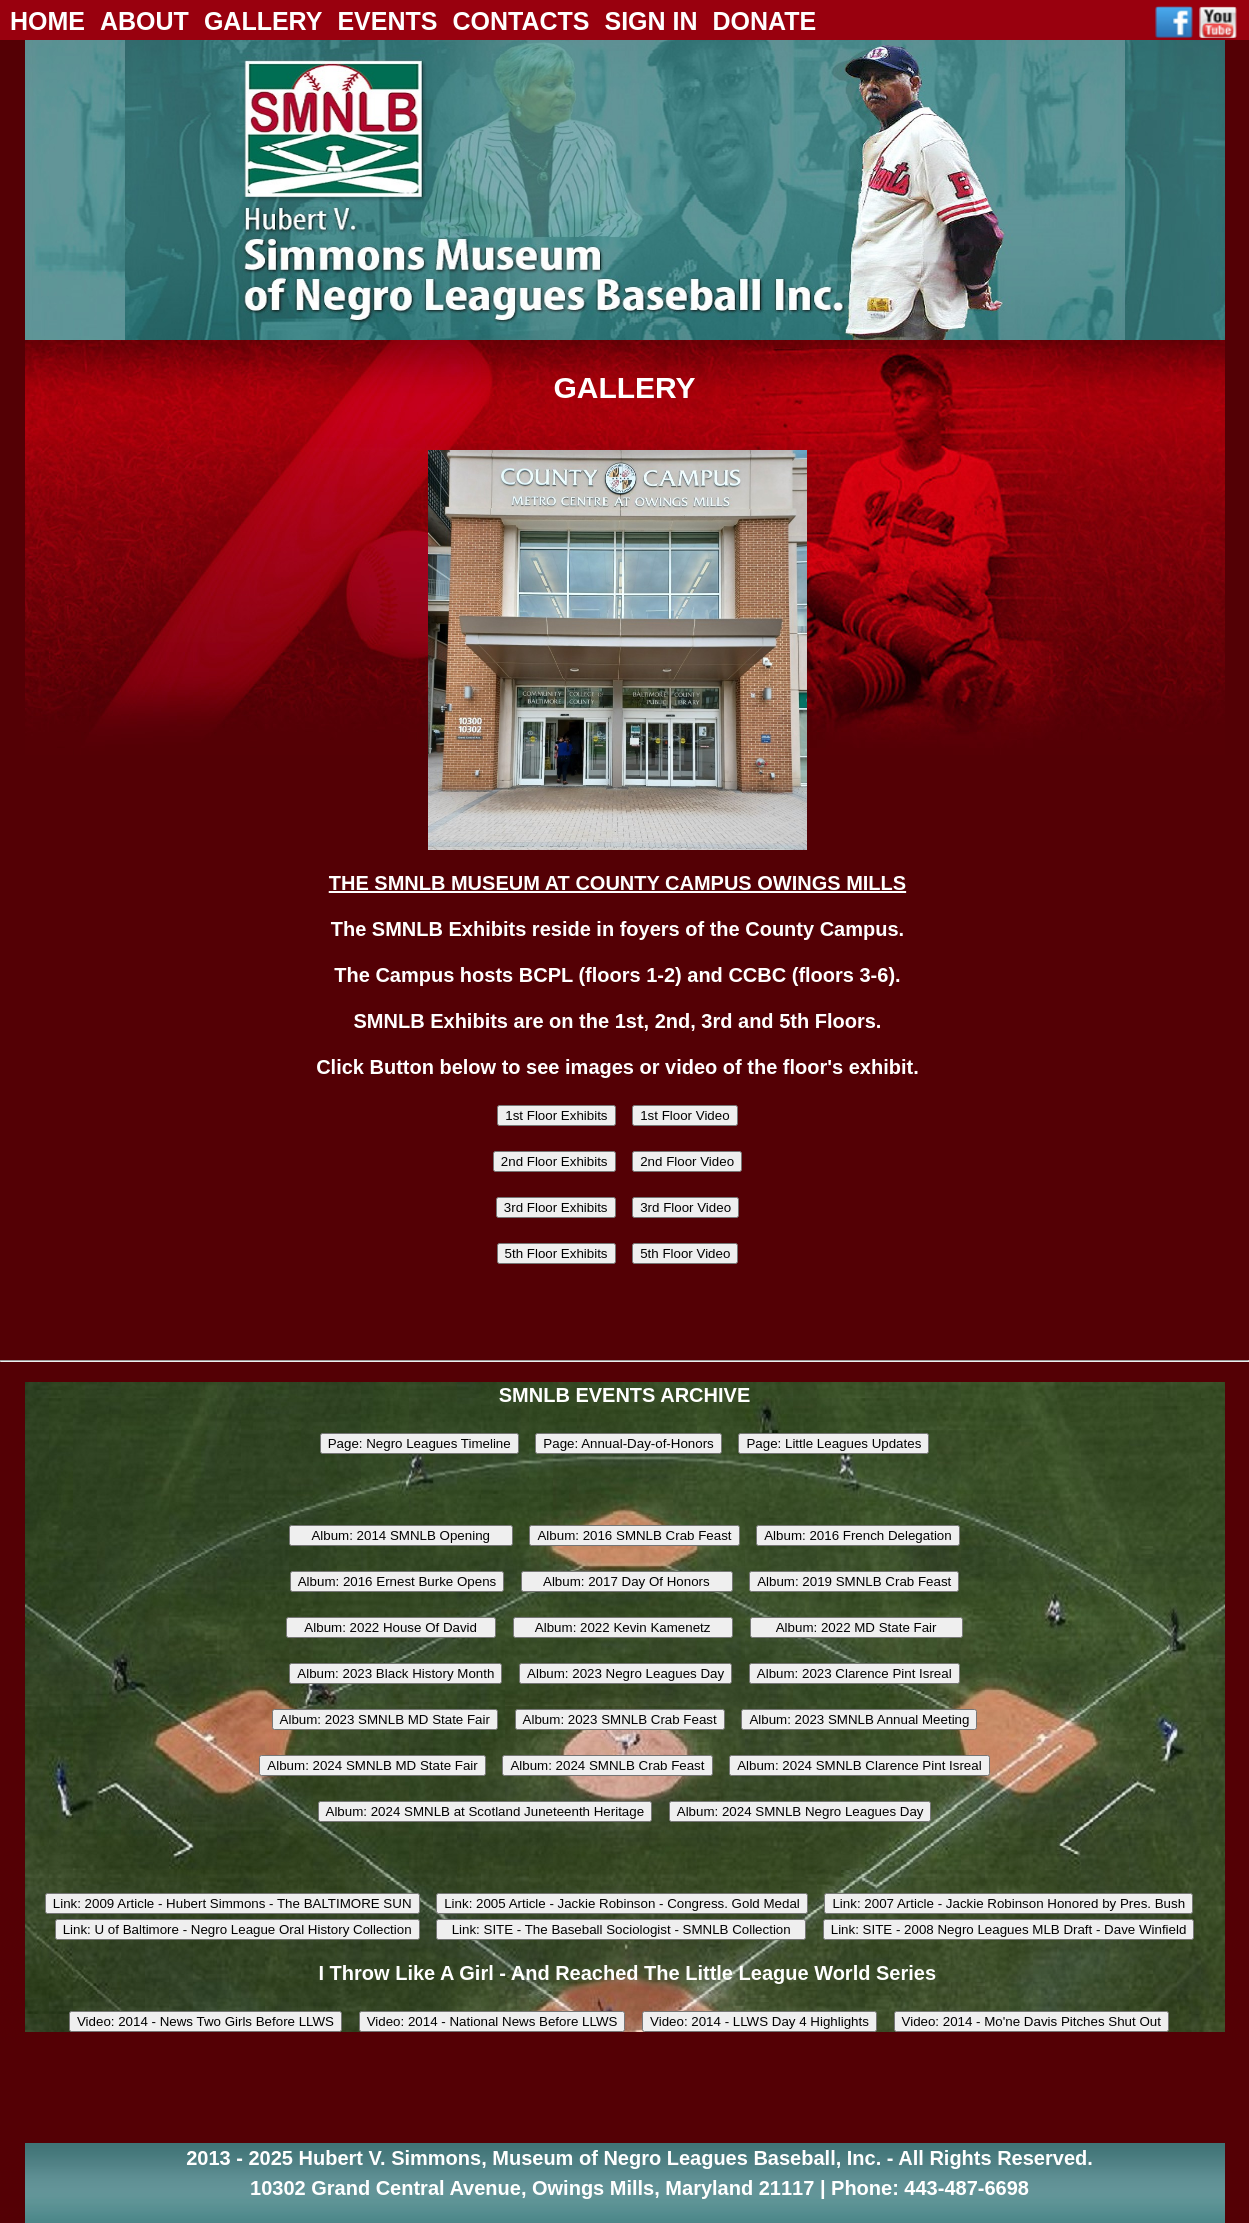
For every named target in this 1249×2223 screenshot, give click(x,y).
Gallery (263, 21)
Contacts (520, 21)
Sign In (650, 21)
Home (47, 21)
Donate (765, 21)
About (144, 21)
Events (387, 21)
